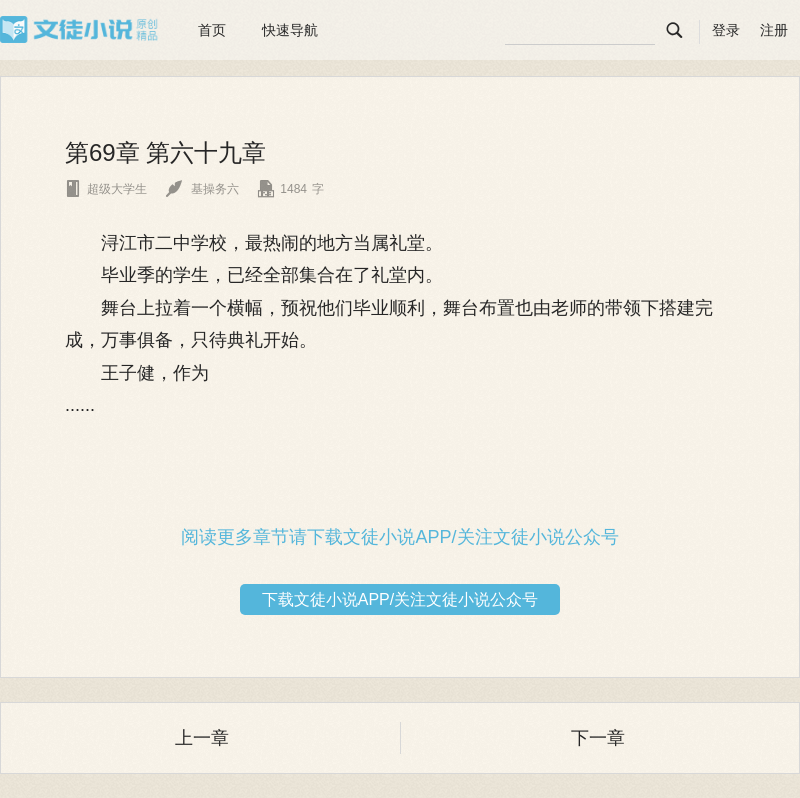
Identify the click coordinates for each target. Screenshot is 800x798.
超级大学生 (106, 189)
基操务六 (202, 189)
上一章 (202, 738)
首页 (212, 30)
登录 (726, 30)
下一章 (598, 738)
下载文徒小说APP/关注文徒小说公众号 (400, 599)
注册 (774, 30)
